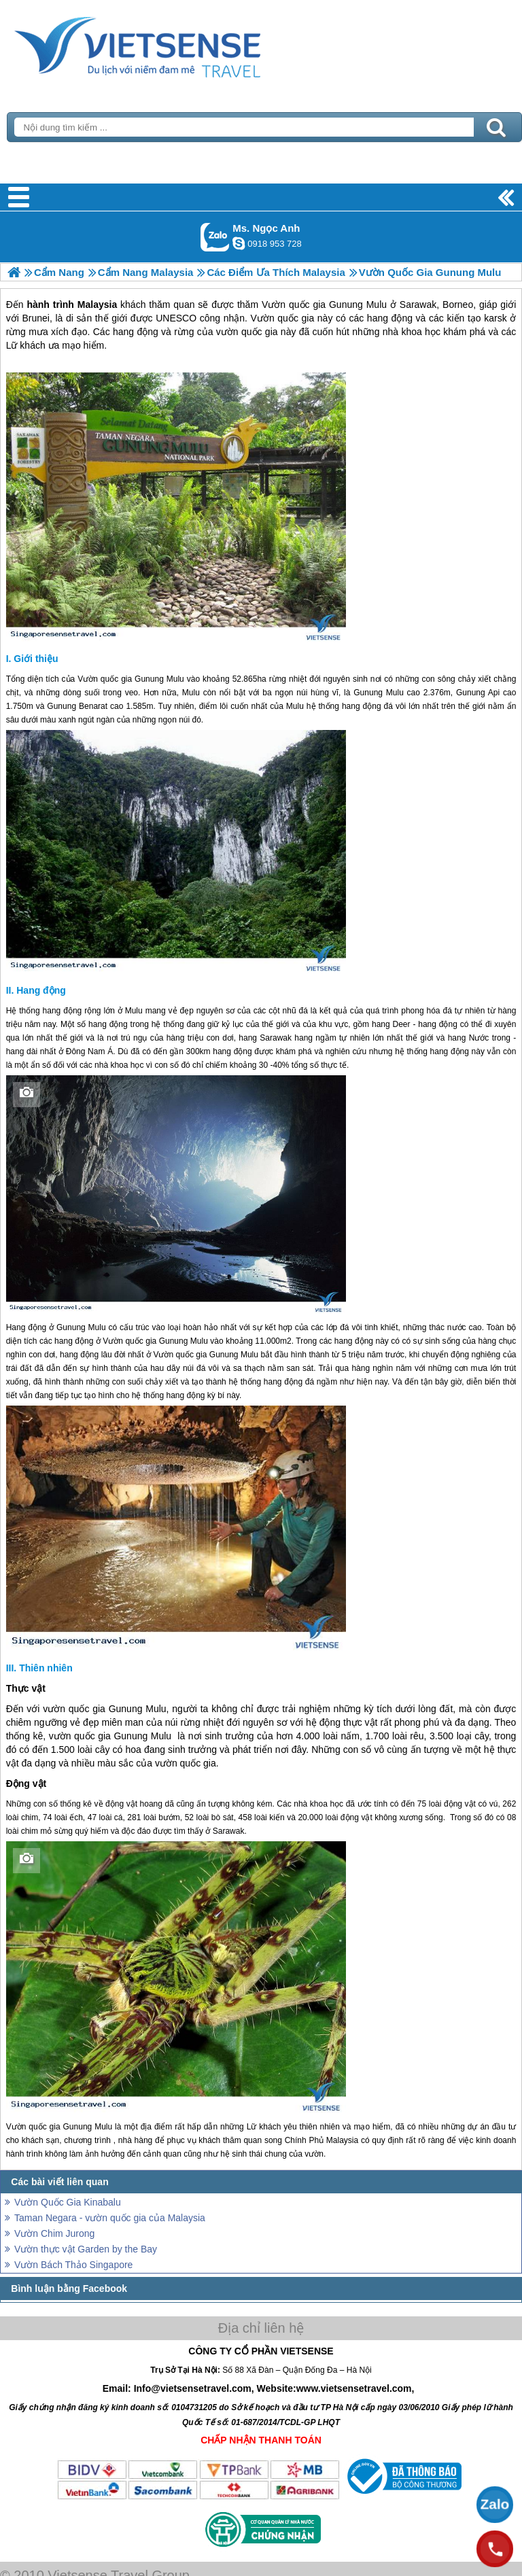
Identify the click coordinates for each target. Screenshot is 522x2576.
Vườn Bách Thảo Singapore (73, 2264)
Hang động (41, 990)
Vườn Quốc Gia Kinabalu (67, 2202)
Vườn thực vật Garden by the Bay (85, 2249)
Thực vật (26, 1688)
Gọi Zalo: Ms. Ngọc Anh (215, 237)
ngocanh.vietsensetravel (238, 243)
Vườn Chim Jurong (54, 2233)
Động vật (26, 1783)
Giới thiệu (36, 658)
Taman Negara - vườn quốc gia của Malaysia (109, 2217)
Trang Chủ (171, 44)
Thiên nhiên (46, 1668)
